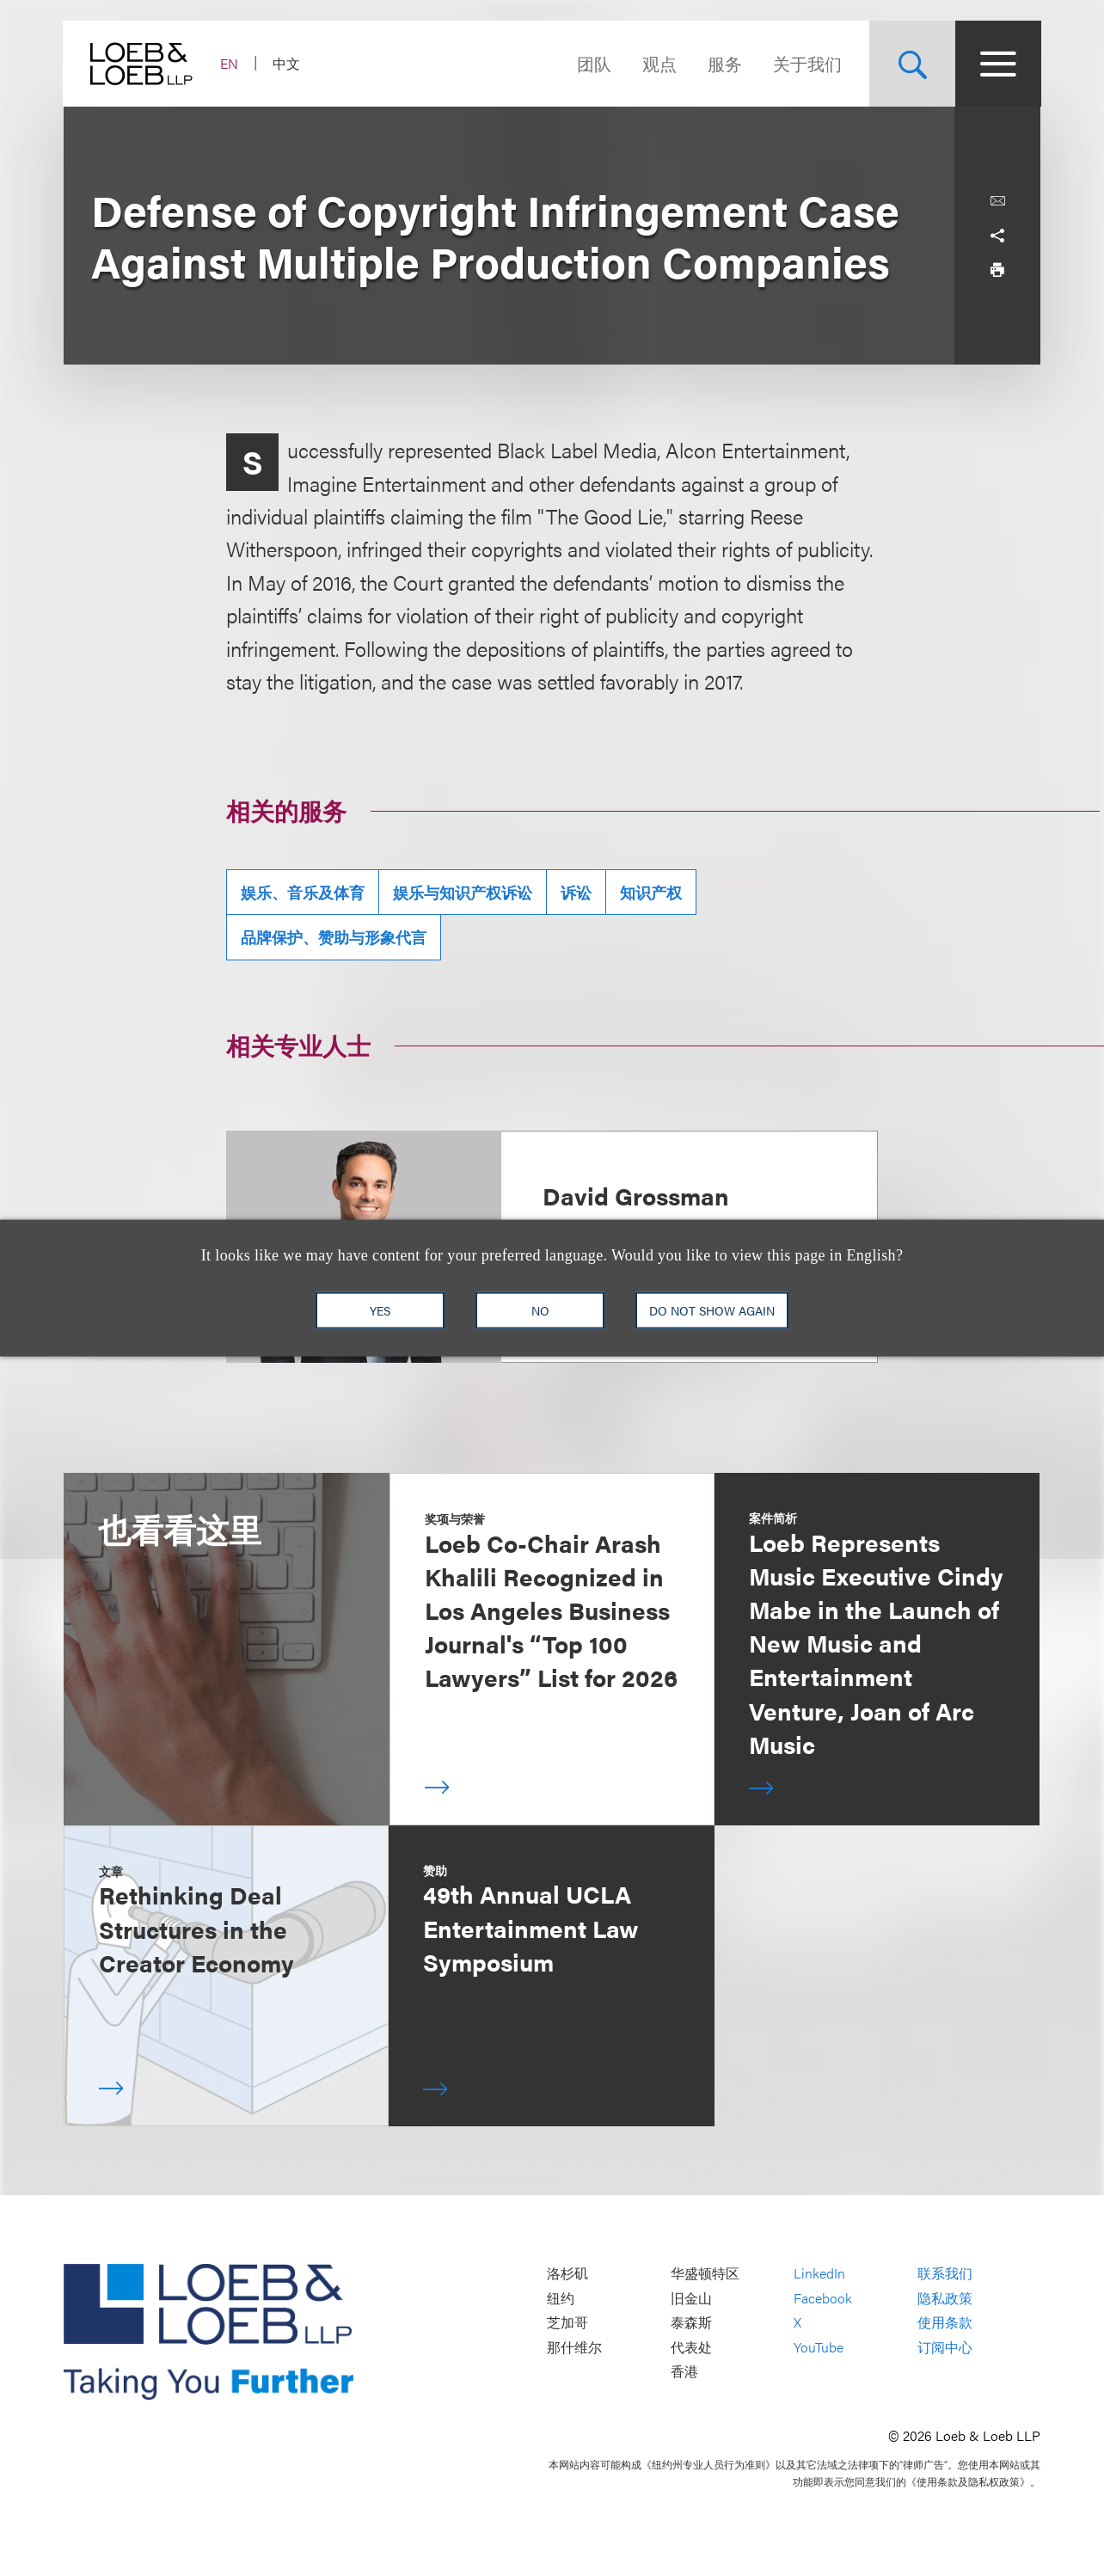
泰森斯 (691, 2323)
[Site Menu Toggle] (997, 64)
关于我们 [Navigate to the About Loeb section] (806, 63)
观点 (658, 63)
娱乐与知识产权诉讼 (462, 892)
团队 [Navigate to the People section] (593, 63)
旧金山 (691, 2298)
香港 (684, 2372)
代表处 (691, 2347)
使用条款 (944, 2323)
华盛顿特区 (705, 2273)
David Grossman (636, 1195)
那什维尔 (574, 2347)
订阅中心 (944, 2347)
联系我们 (944, 2273)
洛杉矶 (567, 2273)
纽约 (560, 2298)
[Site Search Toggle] (911, 64)
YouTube (818, 2347)
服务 (724, 63)
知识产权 (651, 892)
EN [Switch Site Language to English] (230, 63)
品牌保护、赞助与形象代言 (333, 937)
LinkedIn (819, 2273)
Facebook (823, 2298)
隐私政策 (944, 2298)
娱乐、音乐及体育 (303, 892)
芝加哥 (567, 2323)
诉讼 (576, 892)
